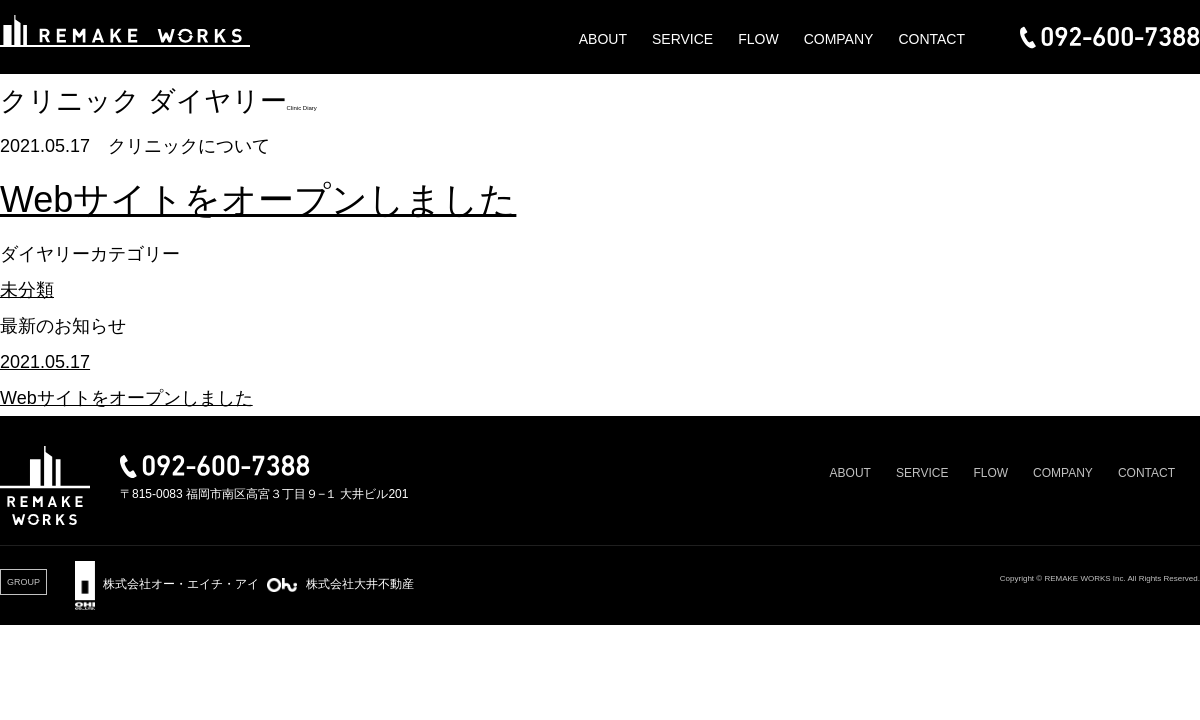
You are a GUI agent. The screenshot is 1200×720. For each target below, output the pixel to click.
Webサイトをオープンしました (258, 199)
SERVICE (682, 39)
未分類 (27, 290)
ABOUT (603, 39)
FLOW (758, 39)
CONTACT (931, 39)
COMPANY (839, 39)
